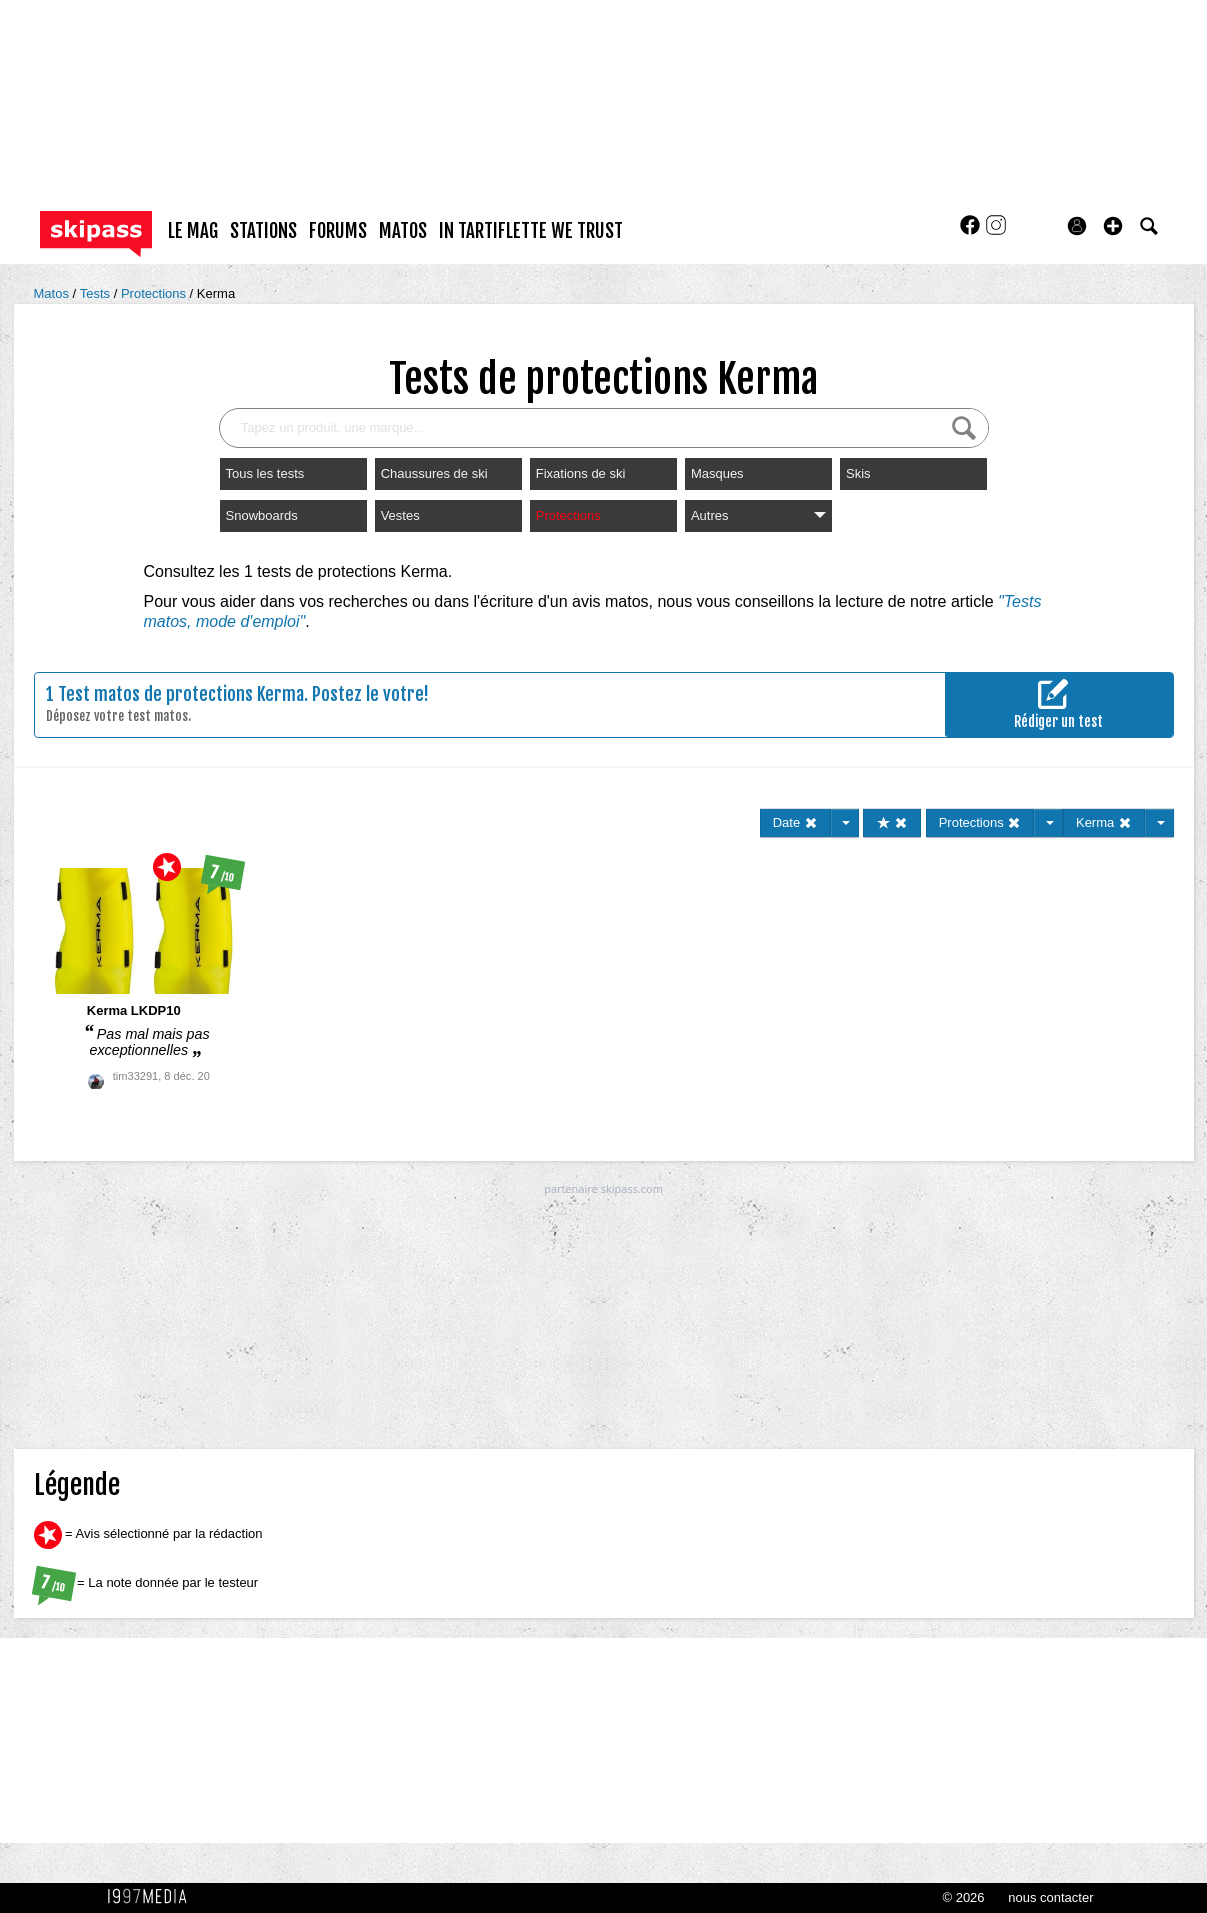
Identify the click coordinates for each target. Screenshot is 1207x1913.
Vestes (400, 515)
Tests (97, 293)
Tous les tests (265, 473)
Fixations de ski (581, 473)
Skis (858, 473)
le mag (193, 231)
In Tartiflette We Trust (531, 231)
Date (795, 822)
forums (338, 231)
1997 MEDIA (153, 1897)
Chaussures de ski (434, 473)
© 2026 (963, 1897)
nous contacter (1050, 1897)
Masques (717, 473)
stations (263, 231)
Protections (155, 293)
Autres (758, 515)
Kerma (216, 293)
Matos (53, 293)
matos (403, 231)
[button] (1113, 226)
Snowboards (262, 515)
